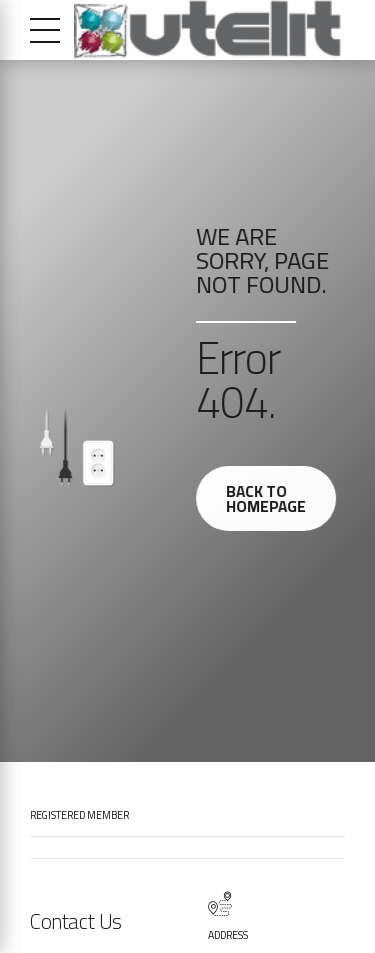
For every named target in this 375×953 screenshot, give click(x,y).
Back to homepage (269, 499)
